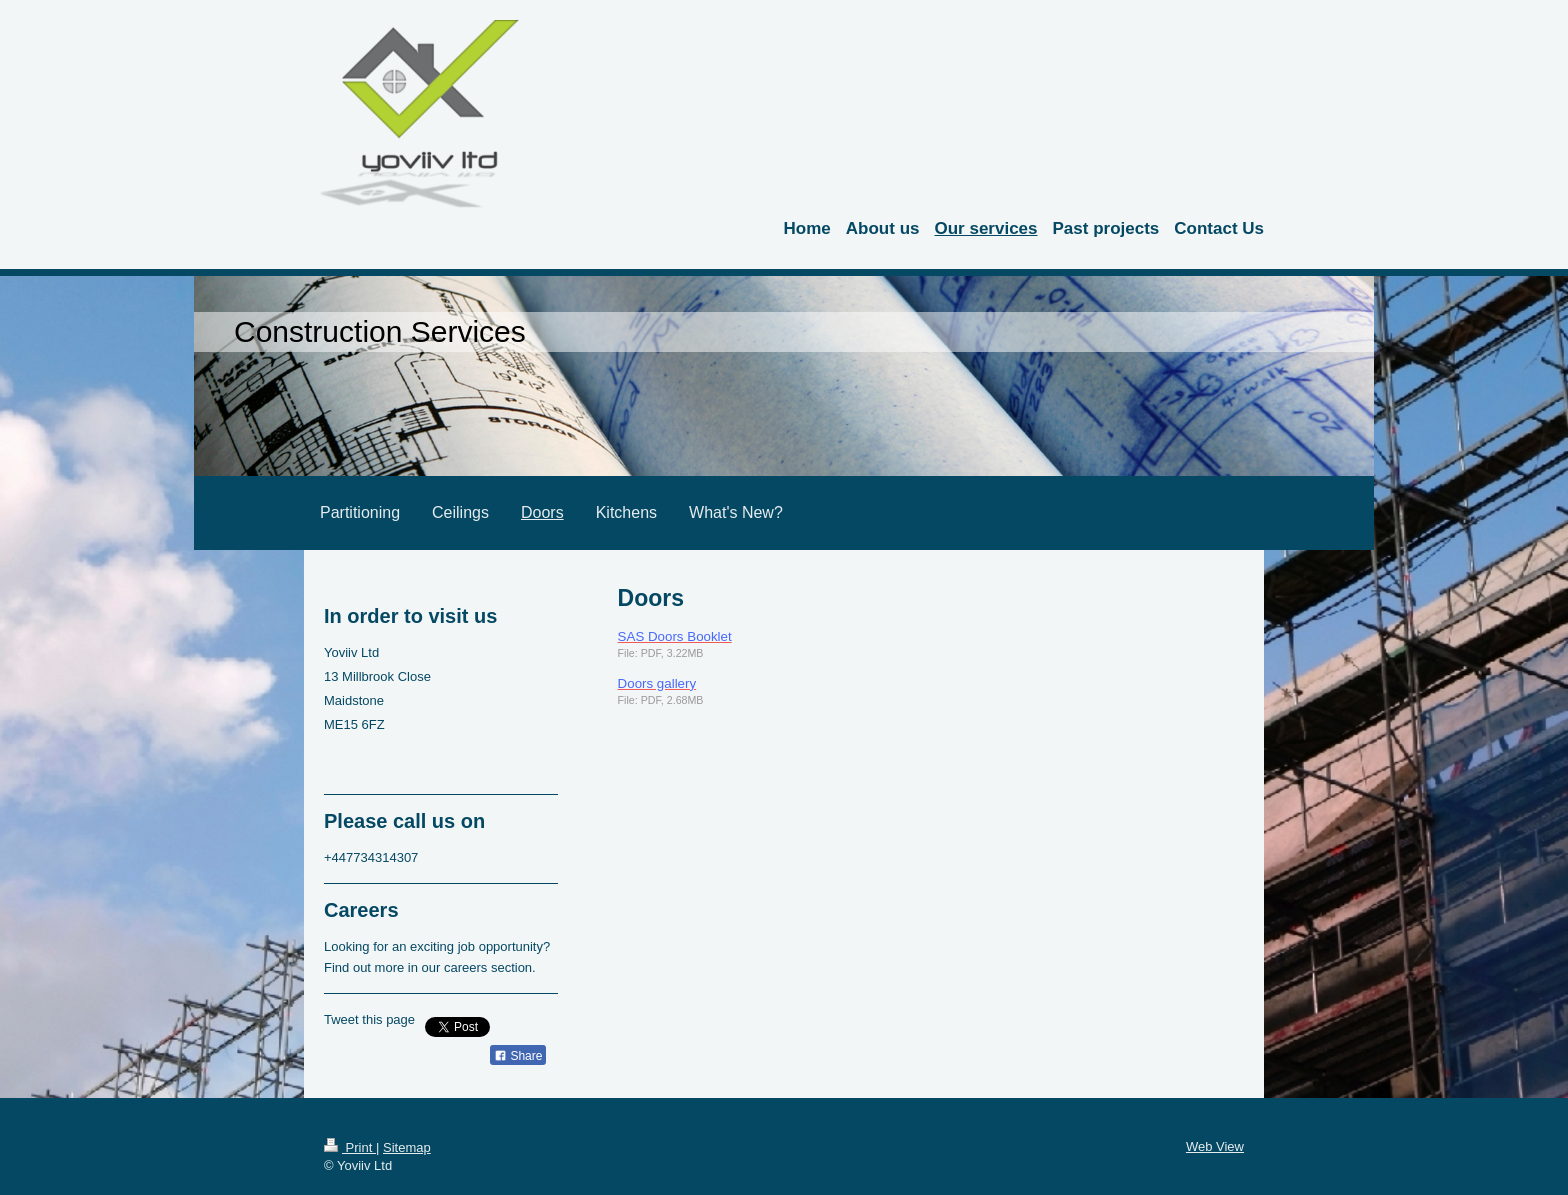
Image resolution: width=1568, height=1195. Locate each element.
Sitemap (407, 1147)
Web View (1215, 1146)
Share (518, 1056)
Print (350, 1147)
